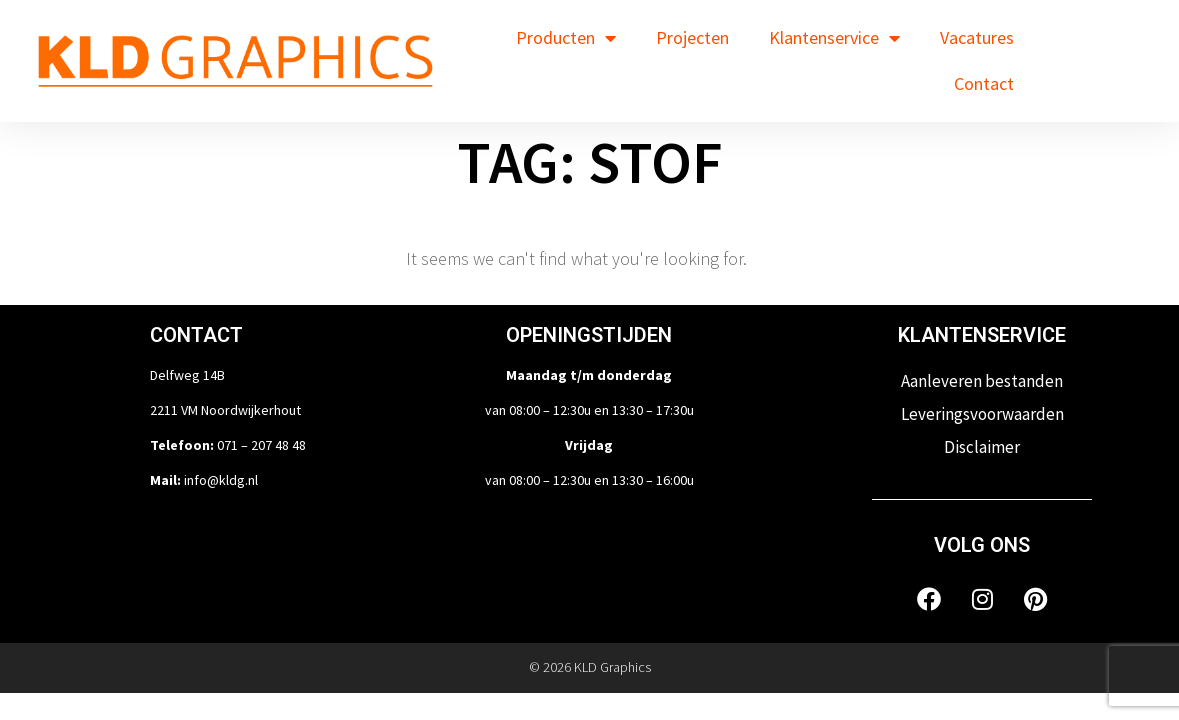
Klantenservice (834, 38)
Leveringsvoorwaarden (982, 414)
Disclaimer (982, 447)
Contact (984, 83)
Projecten (692, 37)
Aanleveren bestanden (982, 381)
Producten (566, 38)
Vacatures (977, 37)
